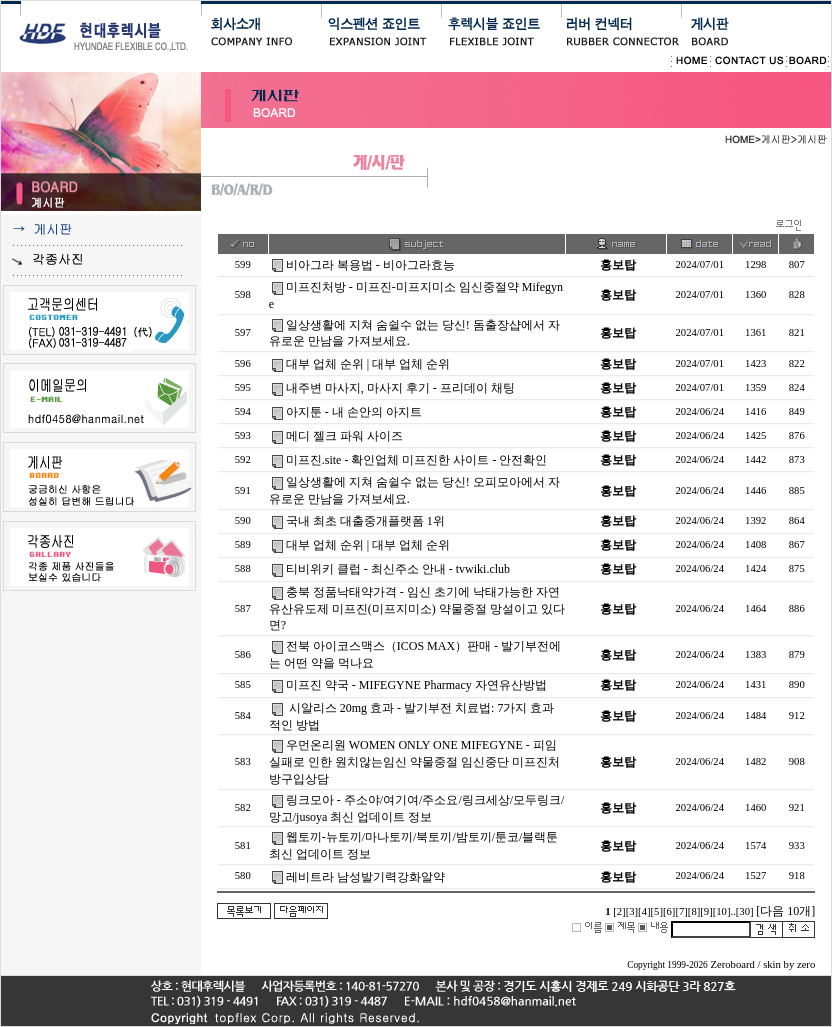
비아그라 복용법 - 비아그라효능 (370, 265)
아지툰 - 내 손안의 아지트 (354, 412)
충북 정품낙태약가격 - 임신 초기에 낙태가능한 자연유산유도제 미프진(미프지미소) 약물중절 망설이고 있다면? (417, 609)
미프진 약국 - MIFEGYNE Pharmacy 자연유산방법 (416, 685)
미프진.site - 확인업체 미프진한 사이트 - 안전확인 (417, 460)
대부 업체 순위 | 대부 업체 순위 (368, 364)
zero (806, 964)
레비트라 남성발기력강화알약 (365, 877)
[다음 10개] (785, 911)
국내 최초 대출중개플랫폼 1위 (365, 521)
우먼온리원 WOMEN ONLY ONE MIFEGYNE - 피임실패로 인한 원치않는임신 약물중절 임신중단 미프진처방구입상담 (414, 762)
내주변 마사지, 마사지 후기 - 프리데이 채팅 (400, 388)
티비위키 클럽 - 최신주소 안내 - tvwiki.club (398, 569)
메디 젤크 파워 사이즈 (344, 436)
